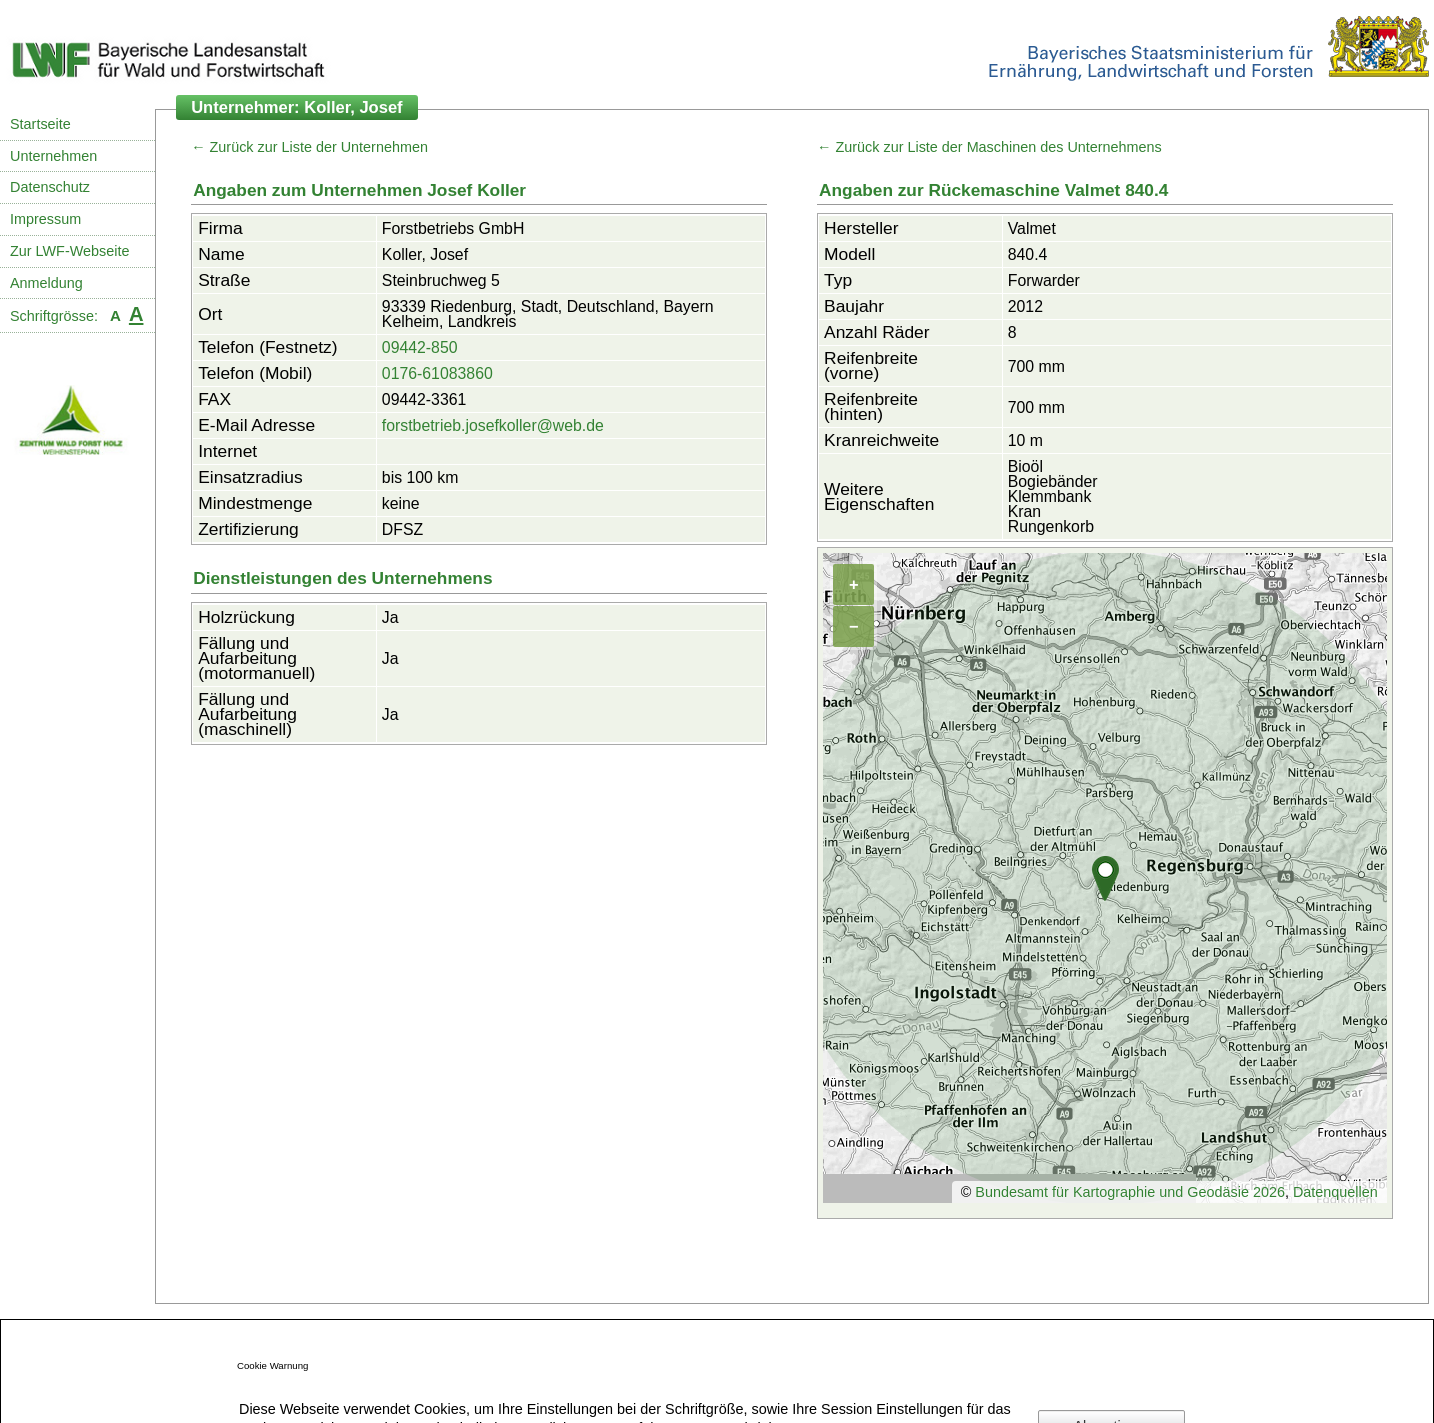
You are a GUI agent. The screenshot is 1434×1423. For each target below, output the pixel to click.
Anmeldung (46, 283)
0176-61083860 (437, 373)
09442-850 (420, 347)
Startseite (40, 124)
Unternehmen (53, 156)
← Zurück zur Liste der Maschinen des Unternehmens (989, 147)
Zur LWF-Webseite (69, 251)
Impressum (45, 219)
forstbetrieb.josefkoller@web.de (493, 425)
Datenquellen (1335, 1192)
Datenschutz (50, 187)
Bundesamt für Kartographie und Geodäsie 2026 (1130, 1192)
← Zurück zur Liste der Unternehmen (309, 147)
